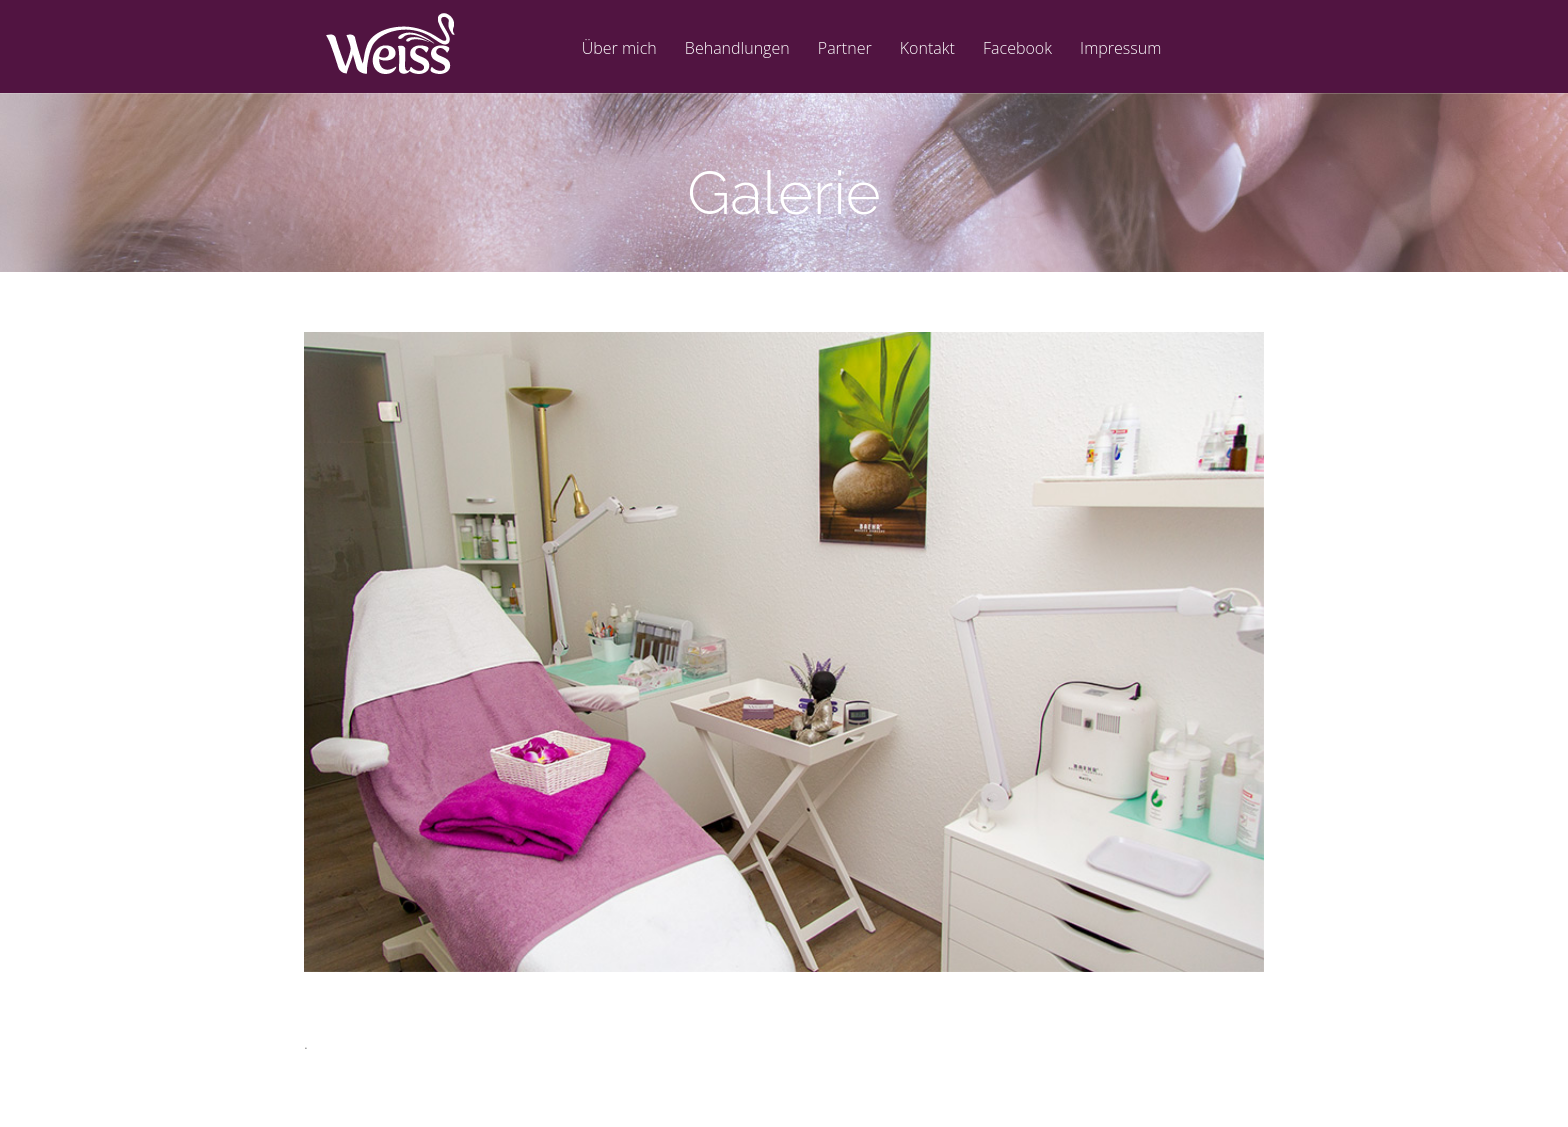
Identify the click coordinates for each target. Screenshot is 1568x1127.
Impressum (1120, 49)
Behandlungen (737, 49)
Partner (845, 49)
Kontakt (927, 49)
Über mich (619, 49)
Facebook (1017, 49)
